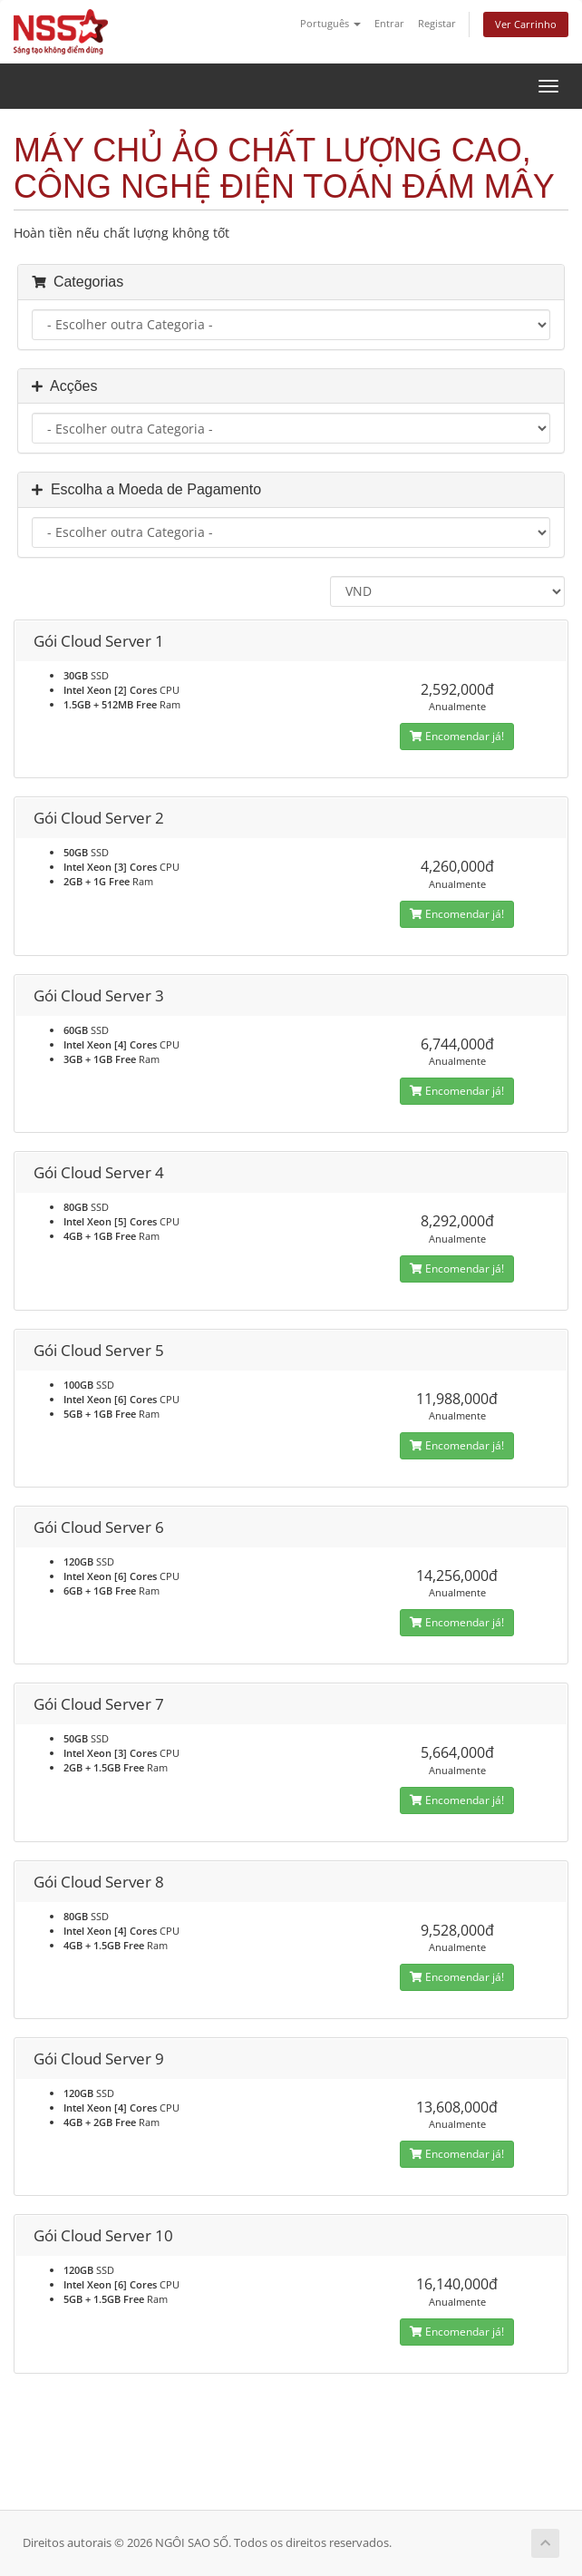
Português (330, 23)
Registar (437, 23)
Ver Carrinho (526, 24)
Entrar (389, 23)
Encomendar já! (457, 736)
